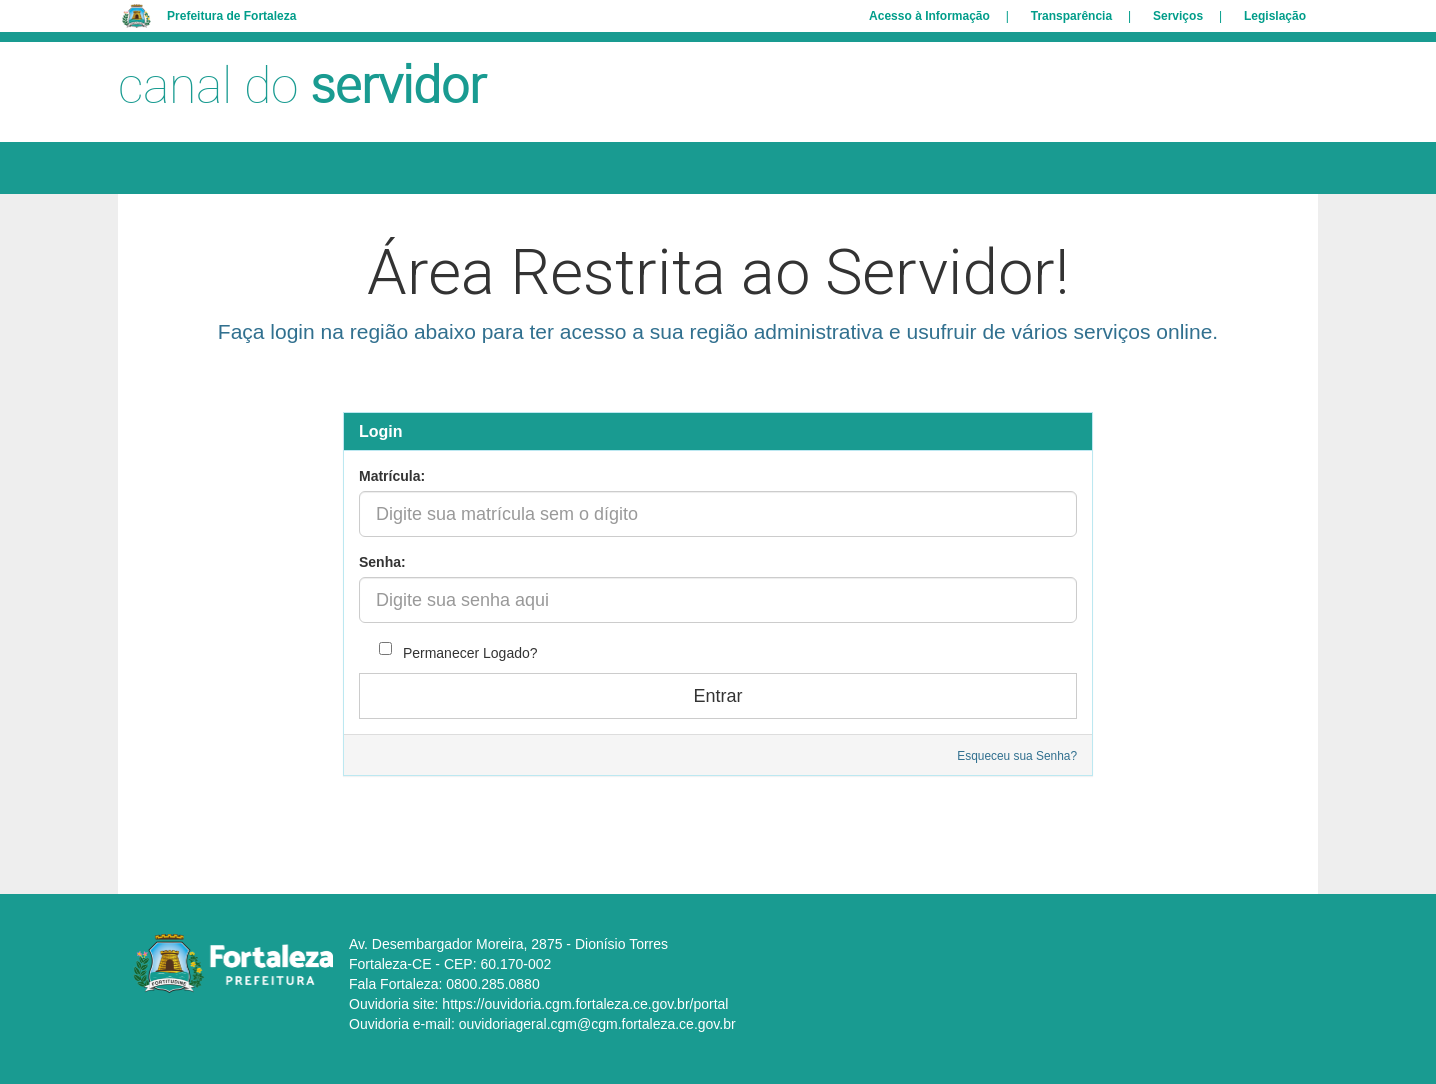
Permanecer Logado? (458, 649)
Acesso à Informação (929, 16)
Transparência (1071, 16)
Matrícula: (392, 476)
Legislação (1275, 16)
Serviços (1178, 16)
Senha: (382, 562)
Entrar (717, 696)
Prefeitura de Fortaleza (231, 16)
